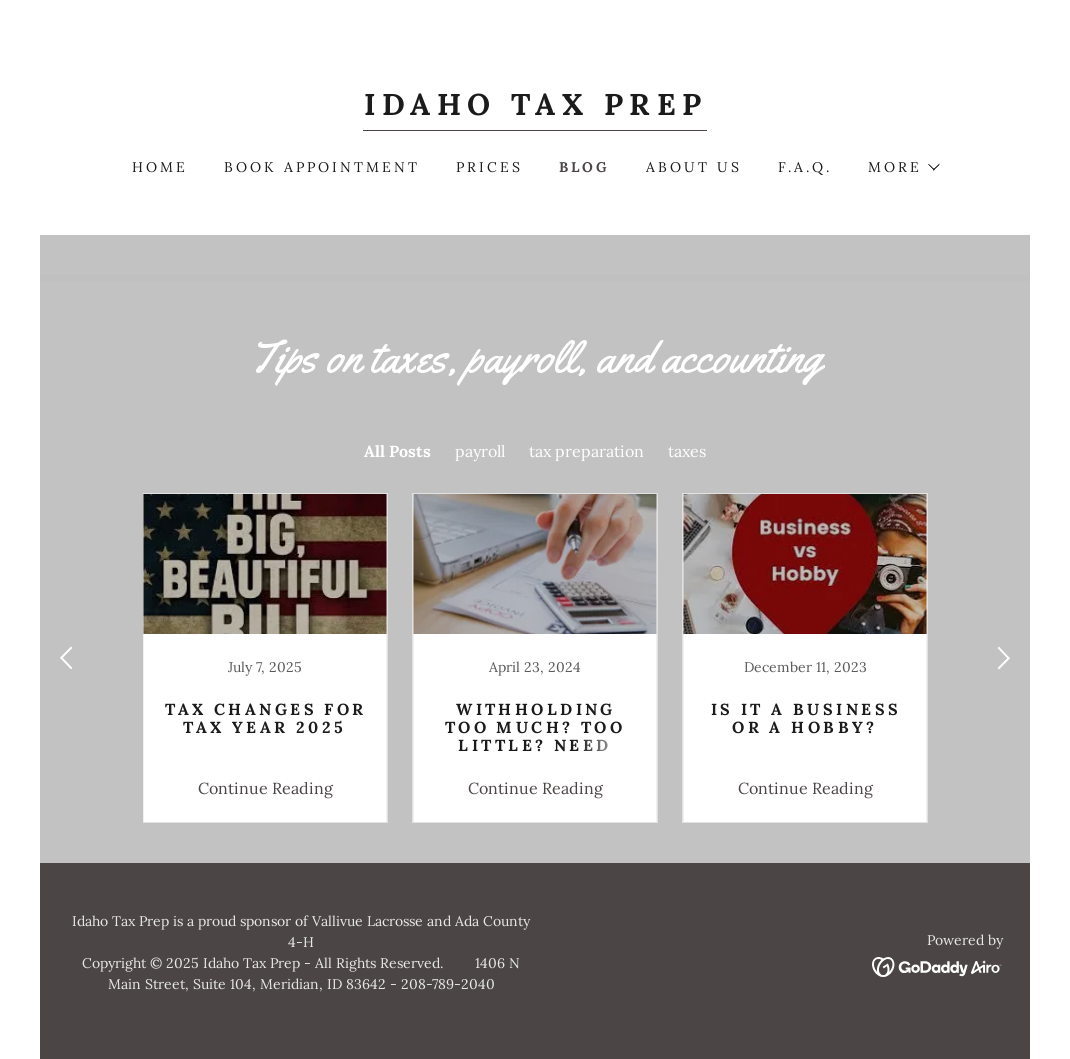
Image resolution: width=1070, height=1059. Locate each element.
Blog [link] (584, 167)
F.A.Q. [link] (805, 167)
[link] (535, 109)
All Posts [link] (397, 451)
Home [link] (160, 167)
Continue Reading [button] (265, 788)
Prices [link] (489, 167)
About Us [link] (694, 167)
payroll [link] (480, 451)
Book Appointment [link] (322, 167)
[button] (903, 167)
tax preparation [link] (586, 451)
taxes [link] (687, 451)
